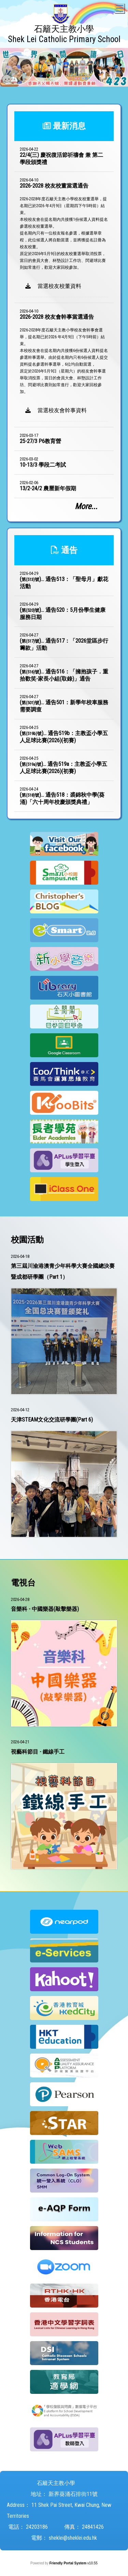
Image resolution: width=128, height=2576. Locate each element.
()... (64, 583)
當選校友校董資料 (53, 286)
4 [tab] (38, 83)
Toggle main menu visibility (120, 6)
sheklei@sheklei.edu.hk (73, 2538)
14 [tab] (69, 91)
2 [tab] (18, 83)
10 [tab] (100, 83)
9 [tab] (89, 83)
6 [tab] (59, 83)
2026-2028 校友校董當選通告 (54, 185)
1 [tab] (7, 83)
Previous (17, 67)
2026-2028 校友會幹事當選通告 (57, 317)
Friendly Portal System (68, 2563)
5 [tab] (48, 83)
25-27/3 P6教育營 (40, 441)
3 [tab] (28, 83)
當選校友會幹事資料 (56, 410)
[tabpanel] (64, 67)
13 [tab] (59, 91)
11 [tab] (110, 83)
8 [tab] (79, 83)
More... (86, 506)
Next (110, 67)
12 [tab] (120, 83)
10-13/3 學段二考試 (43, 465)
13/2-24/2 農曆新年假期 (48, 488)
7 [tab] (69, 83)
